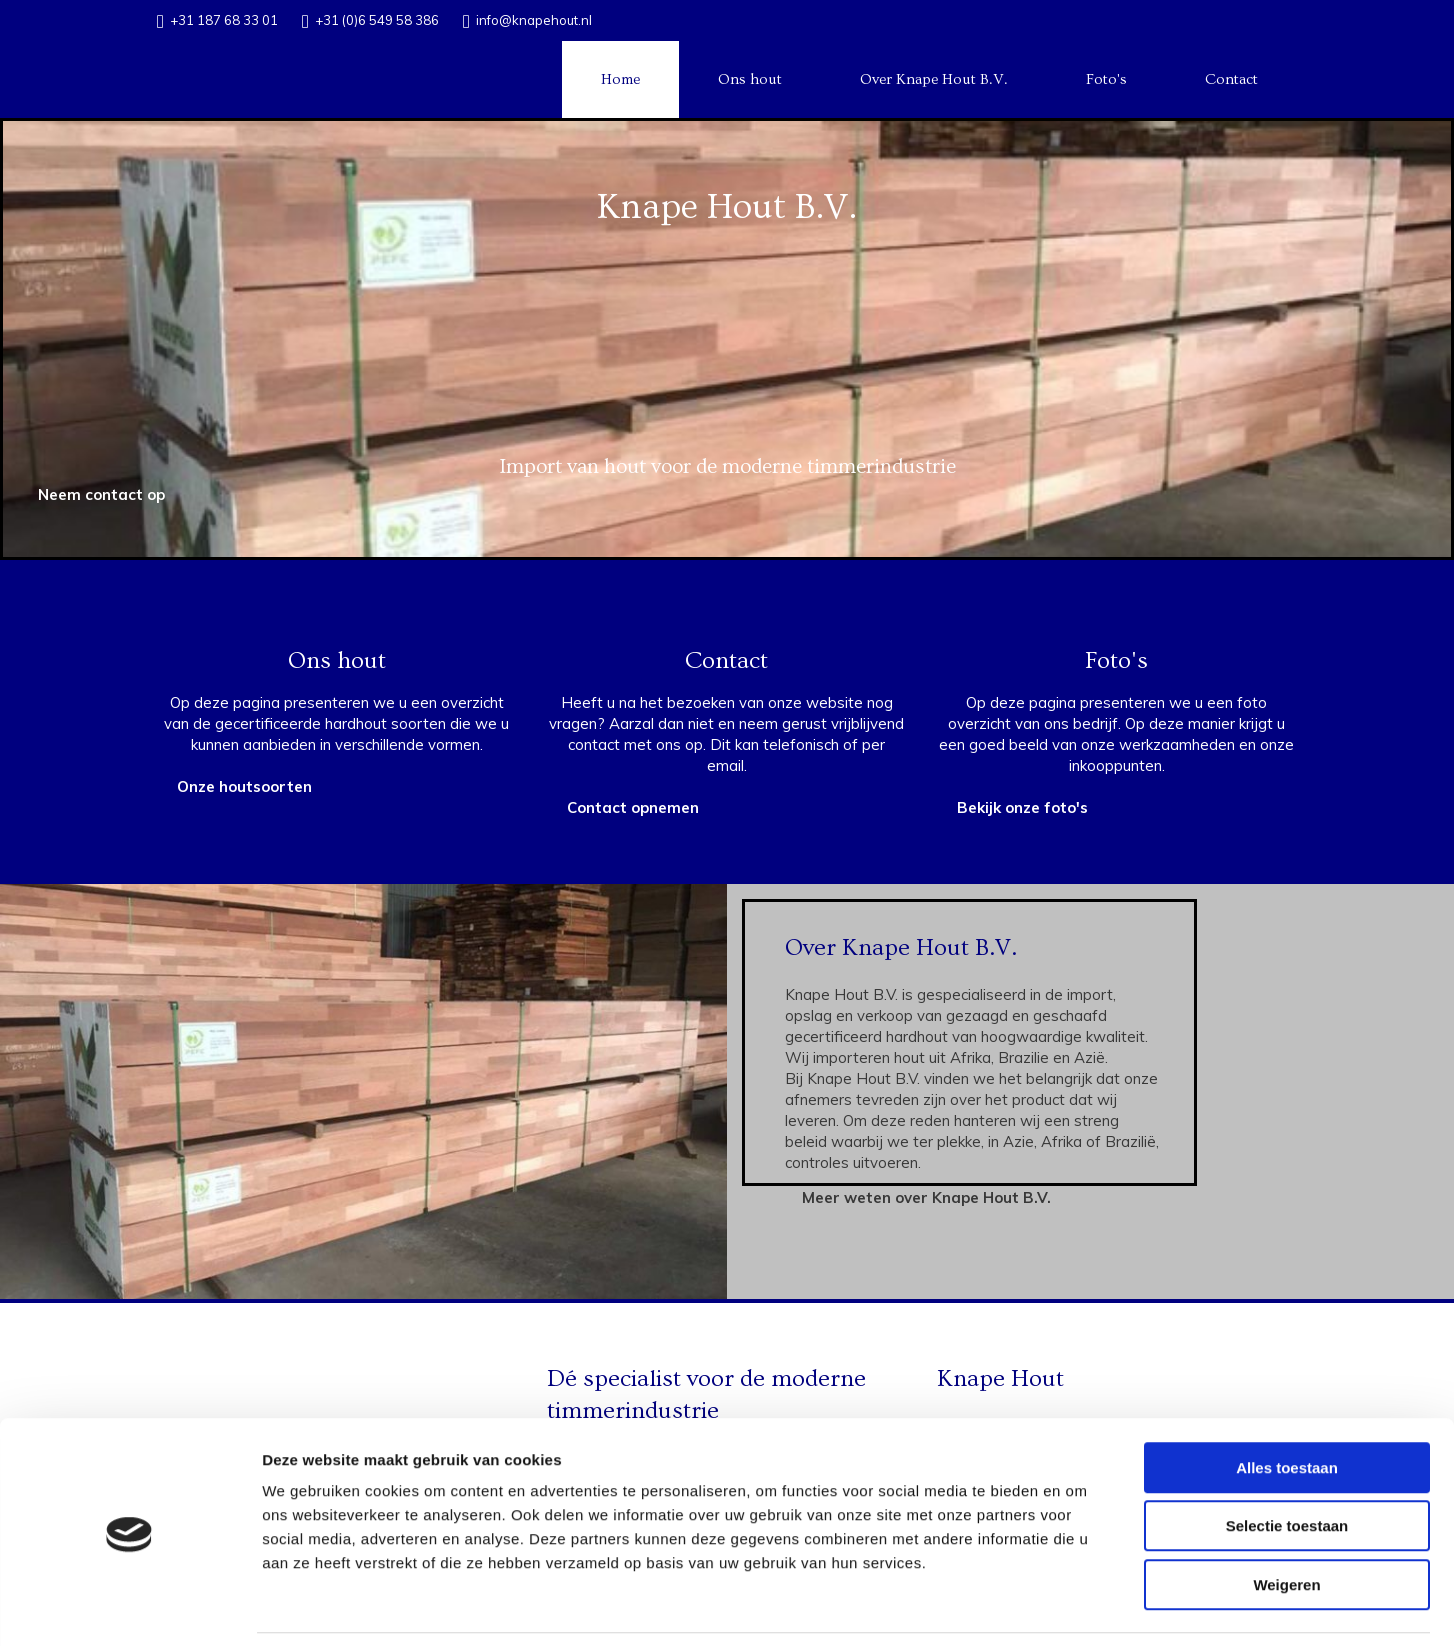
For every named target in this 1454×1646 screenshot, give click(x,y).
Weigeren (1286, 1518)
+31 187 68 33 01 (224, 20)
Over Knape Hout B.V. (934, 79)
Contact (1231, 79)
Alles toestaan (1287, 1401)
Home (620, 79)
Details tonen (1080, 1606)
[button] (101, 494)
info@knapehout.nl (534, 20)
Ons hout (750, 79)
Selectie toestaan (1287, 1460)
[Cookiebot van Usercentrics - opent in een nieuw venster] (129, 1607)
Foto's (1106, 79)
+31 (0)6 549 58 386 (377, 20)
